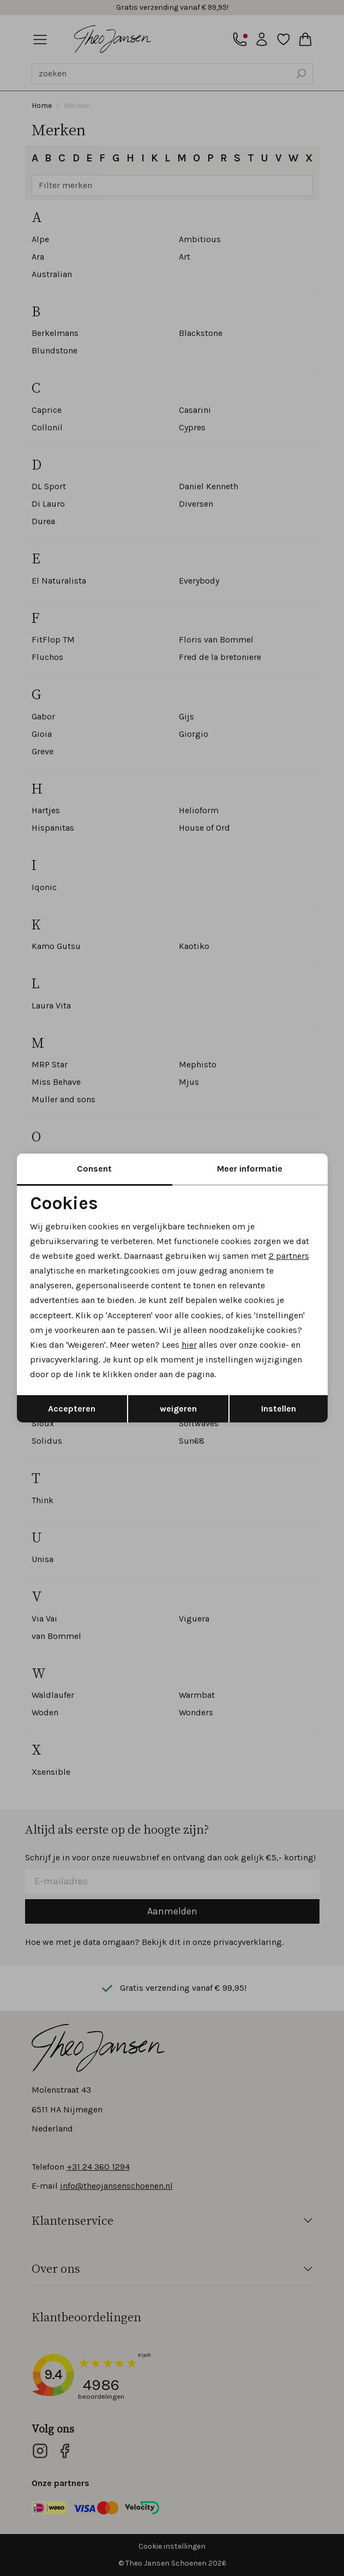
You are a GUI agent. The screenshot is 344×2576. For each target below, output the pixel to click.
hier (189, 1345)
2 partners (289, 1256)
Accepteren (71, 1408)
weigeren (178, 1408)
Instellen (278, 1408)
